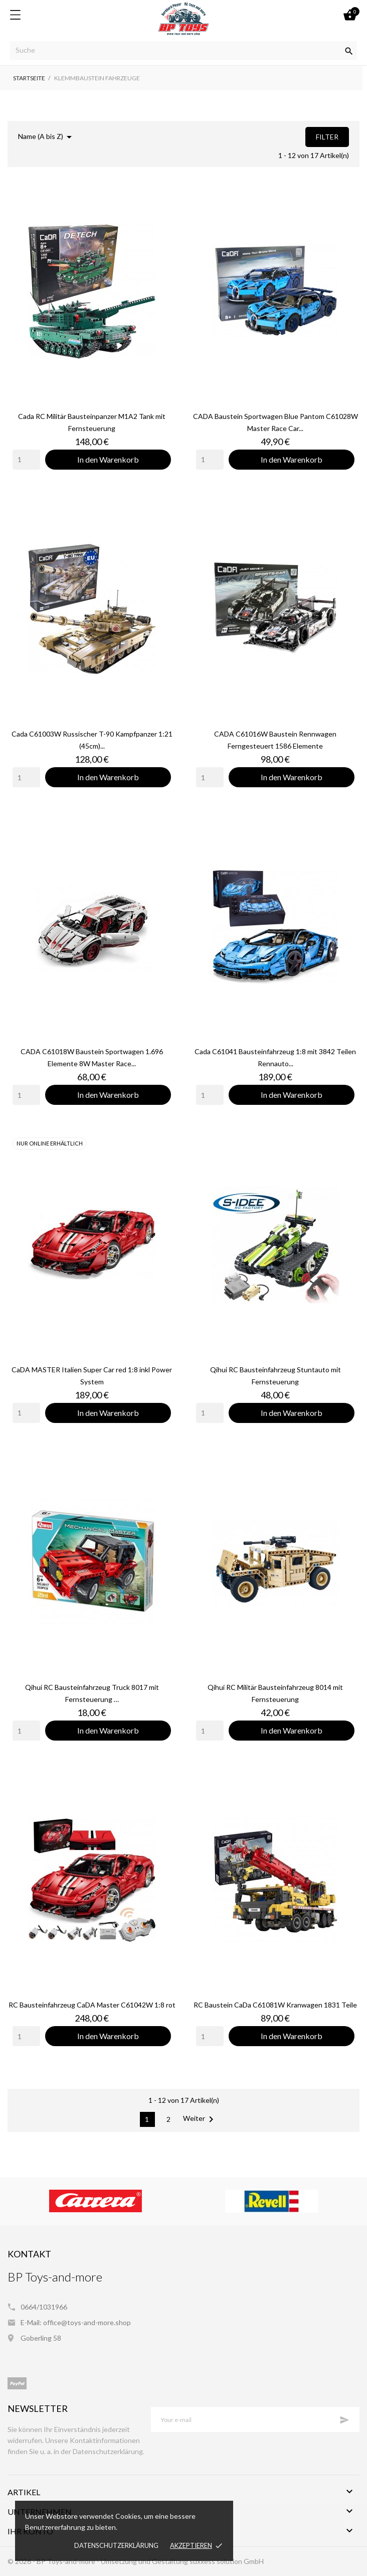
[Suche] (183, 50)
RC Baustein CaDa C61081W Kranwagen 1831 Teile (275, 2004)
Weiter (200, 2119)
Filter (327, 136)
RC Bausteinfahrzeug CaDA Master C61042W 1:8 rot (92, 2004)
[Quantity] (26, 460)
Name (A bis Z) (46, 137)
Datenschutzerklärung (116, 2545)
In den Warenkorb (108, 459)
